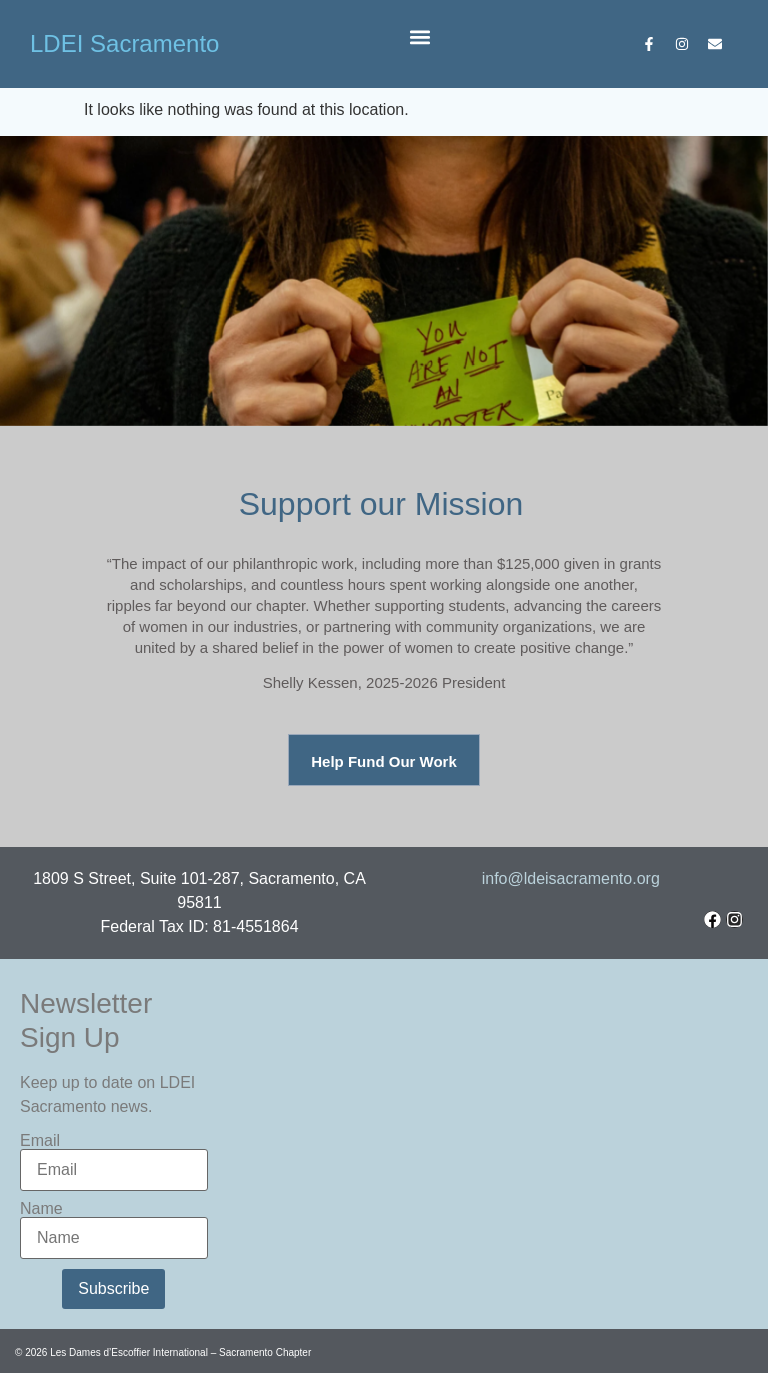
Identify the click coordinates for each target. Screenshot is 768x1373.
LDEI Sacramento (124, 43)
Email (40, 1141)
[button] (420, 36)
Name (41, 1209)
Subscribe (113, 1288)
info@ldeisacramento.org (571, 878)
